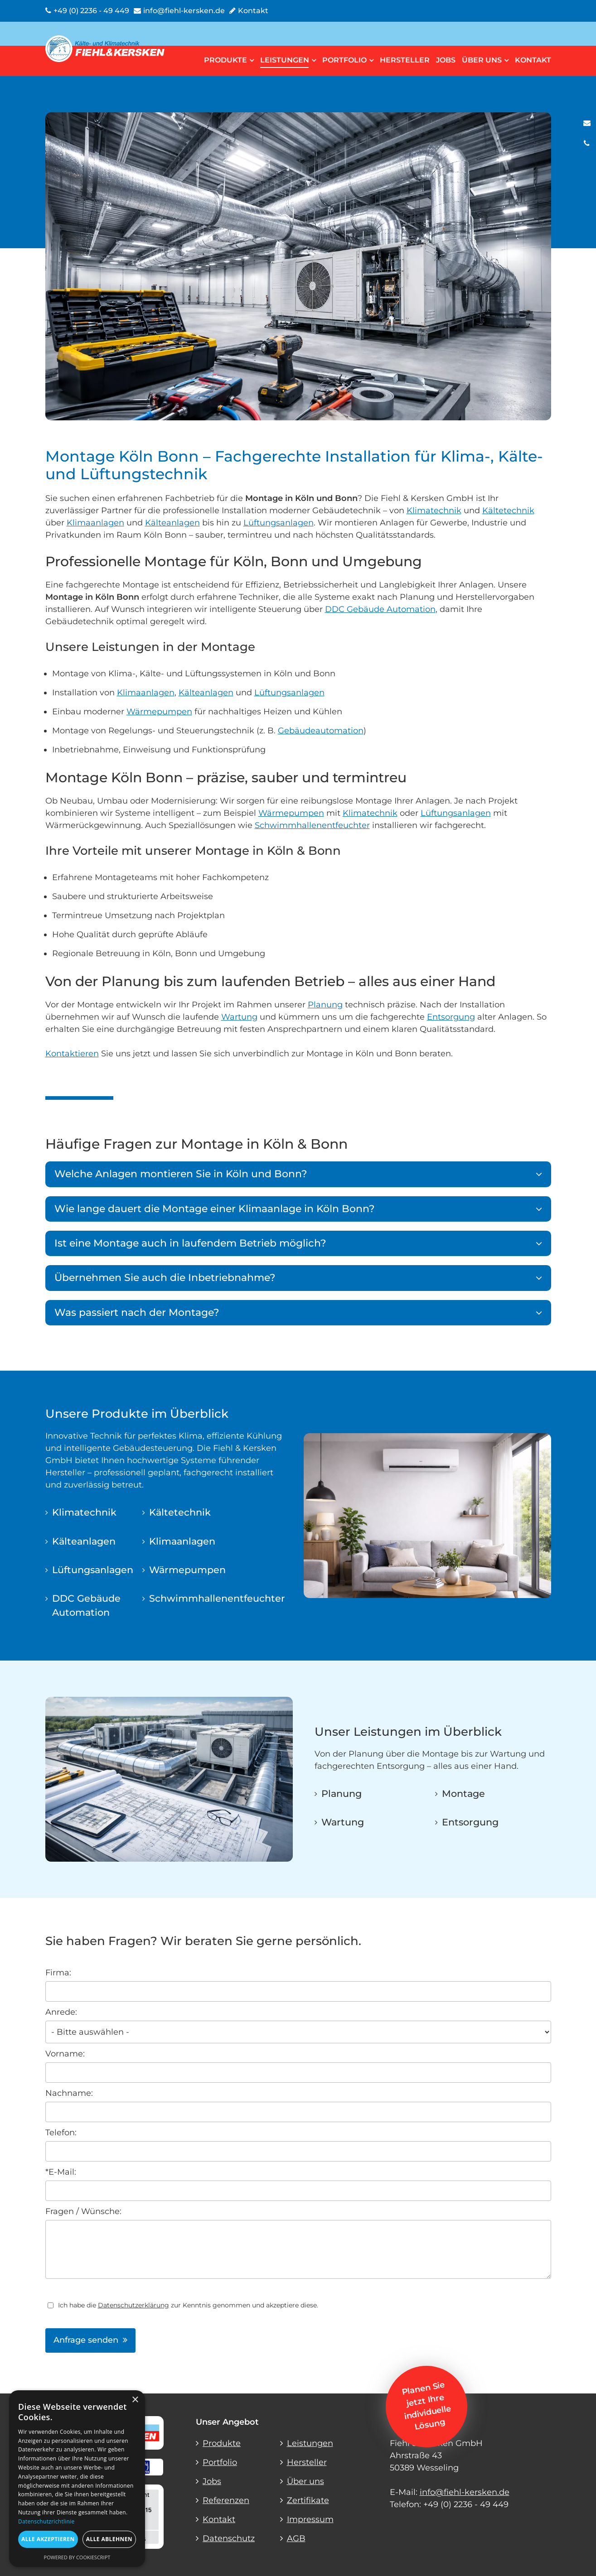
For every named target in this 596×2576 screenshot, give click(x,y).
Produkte (222, 2443)
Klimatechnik (434, 510)
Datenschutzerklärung (133, 2305)
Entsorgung (451, 1017)
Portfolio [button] (347, 60)
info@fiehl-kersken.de (464, 2492)
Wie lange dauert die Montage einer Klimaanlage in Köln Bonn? (214, 1209)
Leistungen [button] (288, 60)
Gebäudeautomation (320, 731)
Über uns (305, 2481)
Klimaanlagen (95, 523)
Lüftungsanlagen (278, 523)
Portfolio (220, 2462)
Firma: (58, 1973)
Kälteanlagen (172, 523)
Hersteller (405, 60)
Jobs (445, 60)
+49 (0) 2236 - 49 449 (466, 2504)
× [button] (134, 2400)
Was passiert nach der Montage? (136, 1312)
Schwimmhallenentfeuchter (312, 825)
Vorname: (65, 2054)
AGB (296, 2538)
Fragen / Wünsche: (83, 2211)
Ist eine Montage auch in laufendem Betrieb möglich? (190, 1243)
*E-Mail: (60, 2172)
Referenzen (226, 2500)
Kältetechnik (508, 510)
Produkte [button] (229, 60)
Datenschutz (229, 2538)
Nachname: (69, 2093)
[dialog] (77, 2478)
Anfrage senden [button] (85, 2340)
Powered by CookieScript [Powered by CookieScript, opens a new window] (77, 2557)
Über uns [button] (485, 60)
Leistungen (310, 2443)
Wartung (239, 1017)
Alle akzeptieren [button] (48, 2539)
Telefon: (61, 2133)
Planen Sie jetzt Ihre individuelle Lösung (426, 2405)
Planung (325, 1005)
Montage (463, 1793)
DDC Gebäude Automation (380, 609)
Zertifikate (308, 2500)
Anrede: (61, 2012)
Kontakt (533, 60)
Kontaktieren (72, 1054)
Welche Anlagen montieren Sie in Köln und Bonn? (180, 1174)
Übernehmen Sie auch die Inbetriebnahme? (165, 1277)
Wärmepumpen (159, 712)
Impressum (310, 2519)
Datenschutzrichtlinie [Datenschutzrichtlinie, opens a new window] (46, 2521)
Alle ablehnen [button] (109, 2539)
